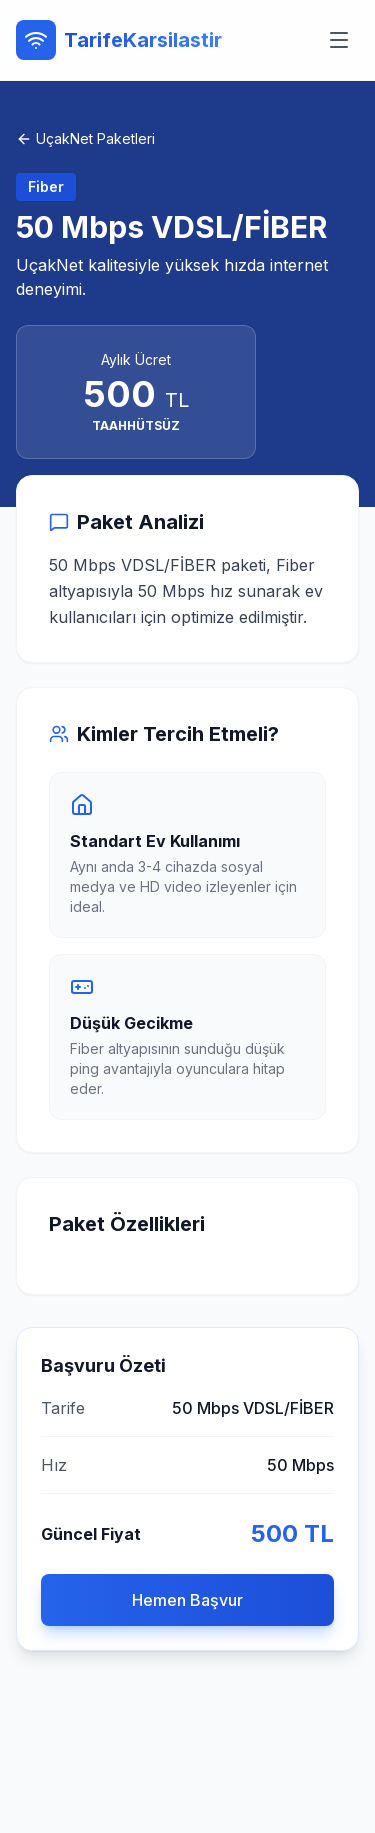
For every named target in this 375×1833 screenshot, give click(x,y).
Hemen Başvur (187, 1600)
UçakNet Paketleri (85, 138)
